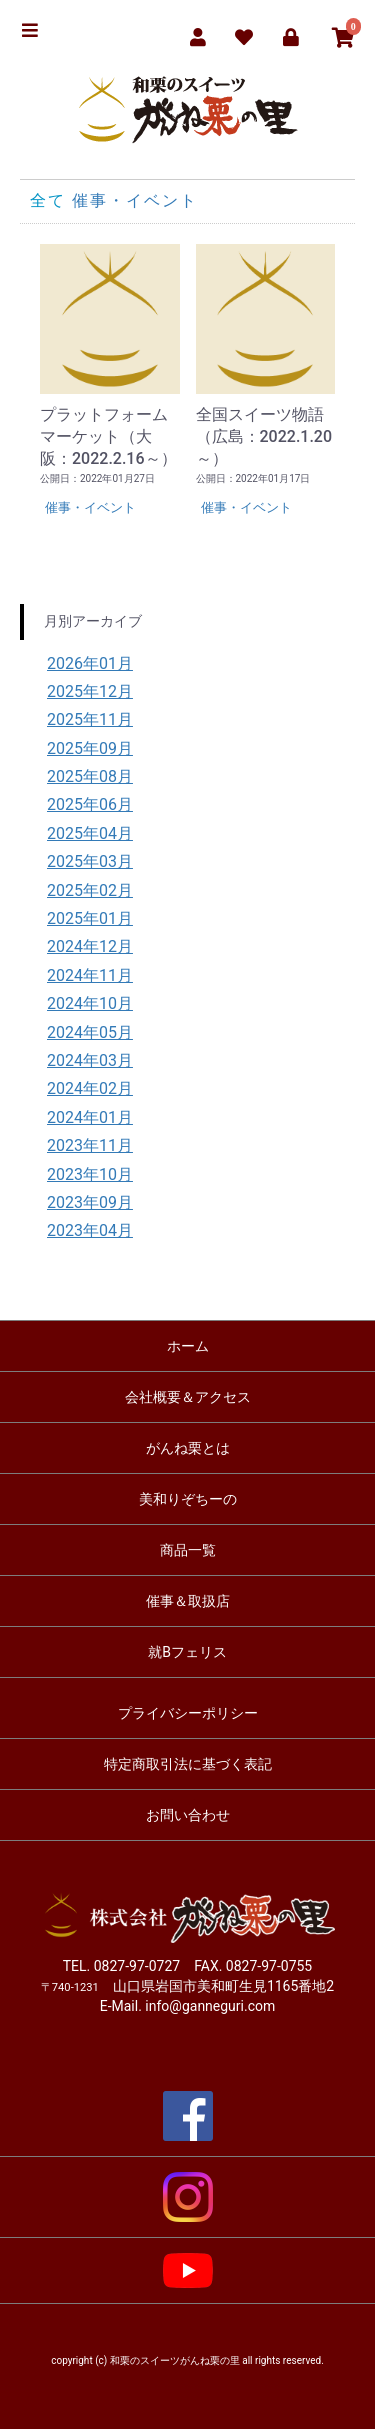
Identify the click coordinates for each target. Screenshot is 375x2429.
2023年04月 (90, 1230)
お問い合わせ (188, 1815)
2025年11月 (90, 719)
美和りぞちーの (188, 1499)
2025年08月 (90, 776)
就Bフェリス (187, 1652)
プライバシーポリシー (188, 1713)
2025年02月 (90, 890)
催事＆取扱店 (188, 1601)
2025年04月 (90, 833)
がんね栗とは (188, 1448)
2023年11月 (90, 1145)
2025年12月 (90, 691)
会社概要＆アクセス (188, 1397)
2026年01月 (90, 663)
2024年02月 (90, 1088)
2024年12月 (90, 946)
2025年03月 (90, 861)
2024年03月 (90, 1060)
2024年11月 (90, 975)
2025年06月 (90, 804)
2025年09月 (90, 748)
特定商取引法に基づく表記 (188, 1764)
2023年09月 (90, 1202)
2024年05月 (90, 1032)
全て (48, 200)
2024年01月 (90, 1117)
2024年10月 (90, 1003)
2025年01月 (90, 918)
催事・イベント (135, 200)
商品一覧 (188, 1550)
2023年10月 (90, 1174)
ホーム (188, 1346)
